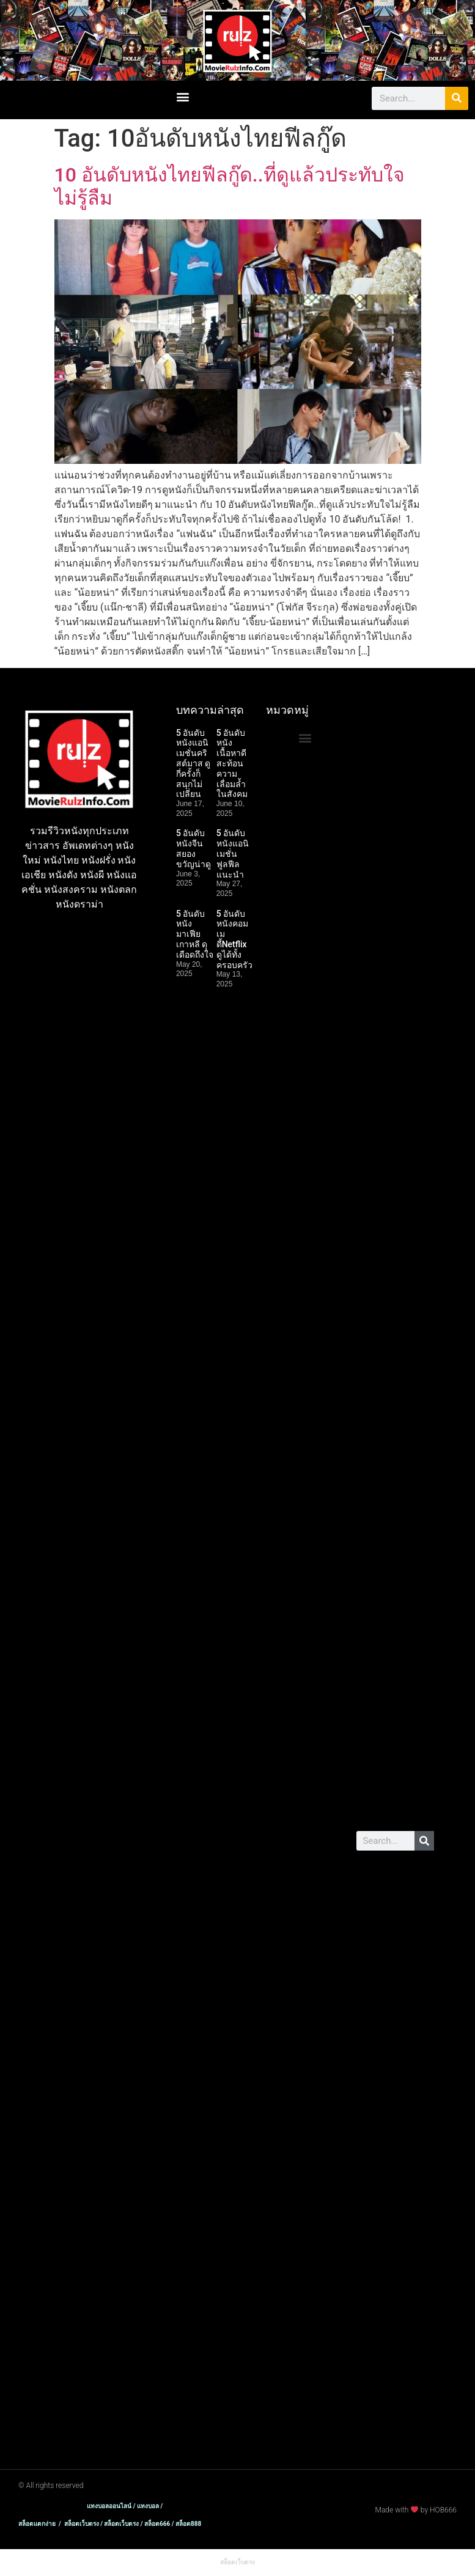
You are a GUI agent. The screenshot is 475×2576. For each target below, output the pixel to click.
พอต (403, 1653)
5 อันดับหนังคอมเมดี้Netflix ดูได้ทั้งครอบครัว (234, 939)
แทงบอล (415, 1765)
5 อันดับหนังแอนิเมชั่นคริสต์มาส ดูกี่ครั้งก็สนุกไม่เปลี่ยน (193, 763)
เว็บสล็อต (401, 1046)
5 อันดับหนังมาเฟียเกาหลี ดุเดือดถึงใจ (194, 934)
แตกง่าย (373, 1961)
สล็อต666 (376, 1113)
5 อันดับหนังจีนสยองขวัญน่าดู (193, 848)
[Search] (456, 98)
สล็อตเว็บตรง (384, 758)
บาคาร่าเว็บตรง (389, 711)
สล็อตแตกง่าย (385, 735)
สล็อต (394, 1638)
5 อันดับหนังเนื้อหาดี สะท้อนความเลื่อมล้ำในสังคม (232, 763)
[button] (183, 97)
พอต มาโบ (379, 1667)
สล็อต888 (376, 1128)
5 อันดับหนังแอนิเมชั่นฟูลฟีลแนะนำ (232, 853)
